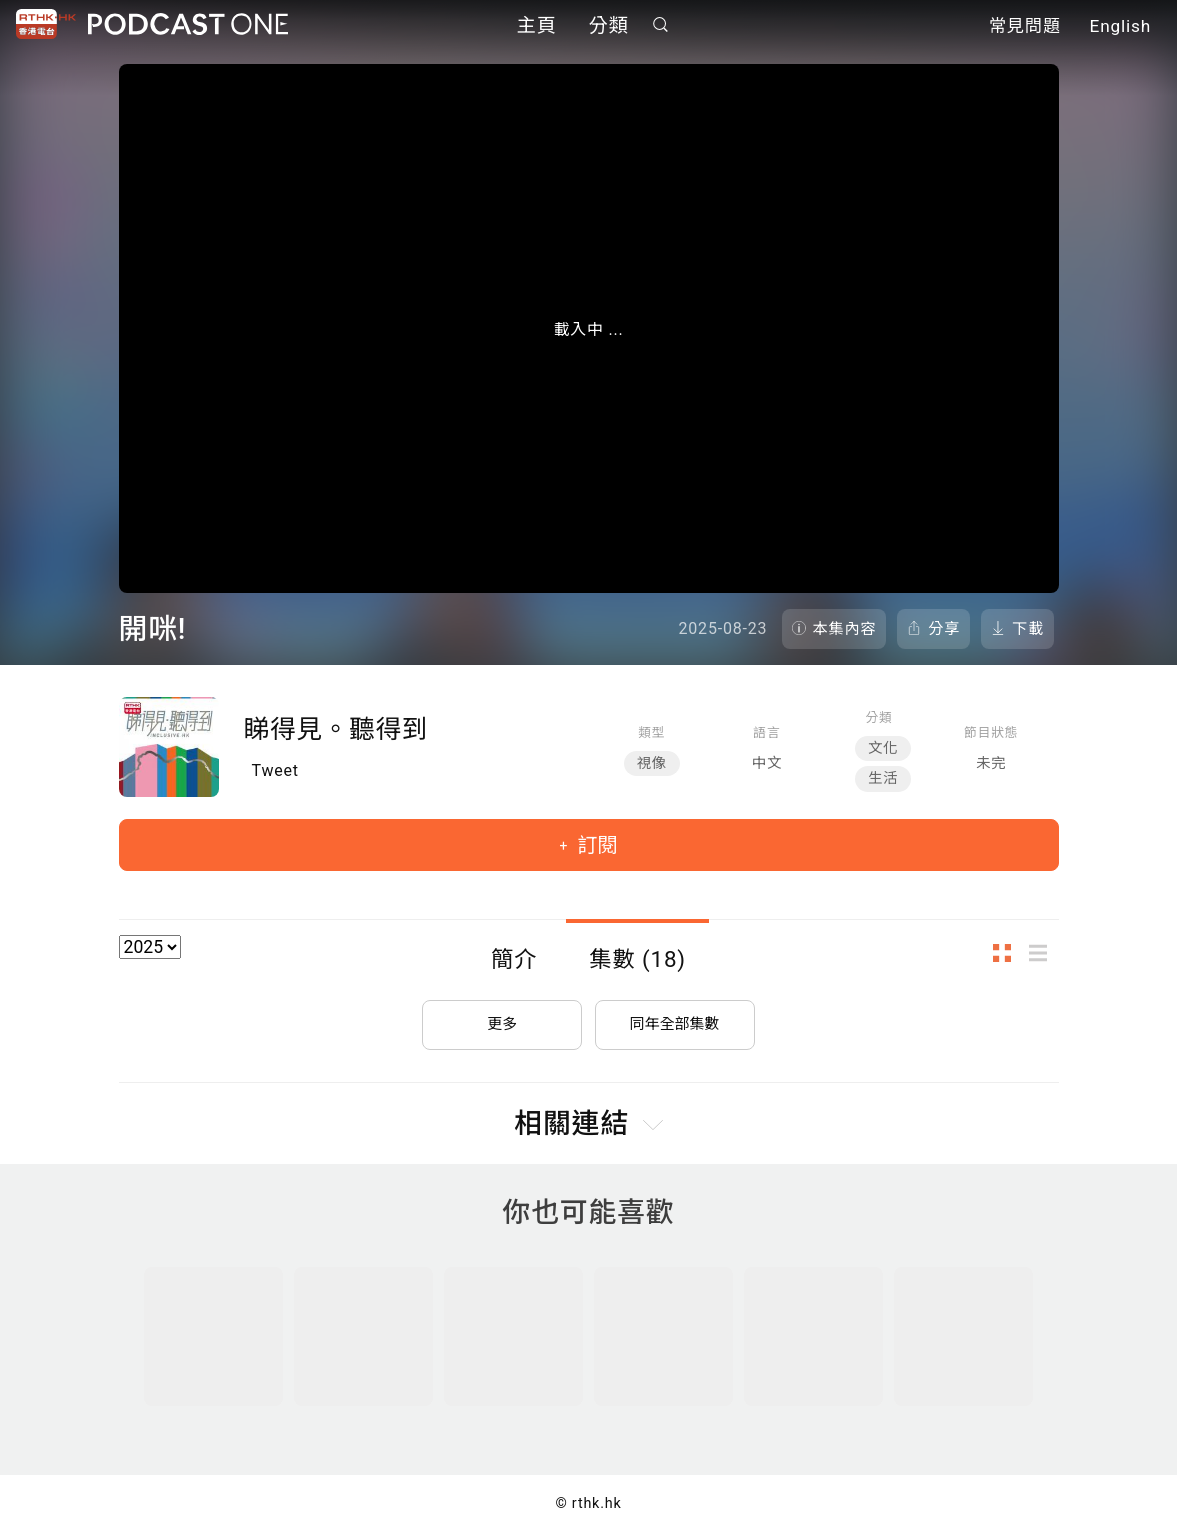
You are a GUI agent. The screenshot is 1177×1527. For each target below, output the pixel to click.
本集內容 (845, 629)
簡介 (514, 959)
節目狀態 (991, 732)
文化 (883, 748)
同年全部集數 (675, 1016)
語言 (766, 732)
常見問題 (1025, 28)
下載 (1028, 629)
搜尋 (660, 26)
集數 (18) (637, 959)
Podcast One (188, 26)
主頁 (537, 27)
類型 (651, 732)
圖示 (1008, 952)
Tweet (275, 770)
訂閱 (594, 845)
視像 (652, 763)
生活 (883, 778)
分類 (609, 27)
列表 (1044, 952)
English (1120, 28)
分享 (944, 629)
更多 (502, 1016)
